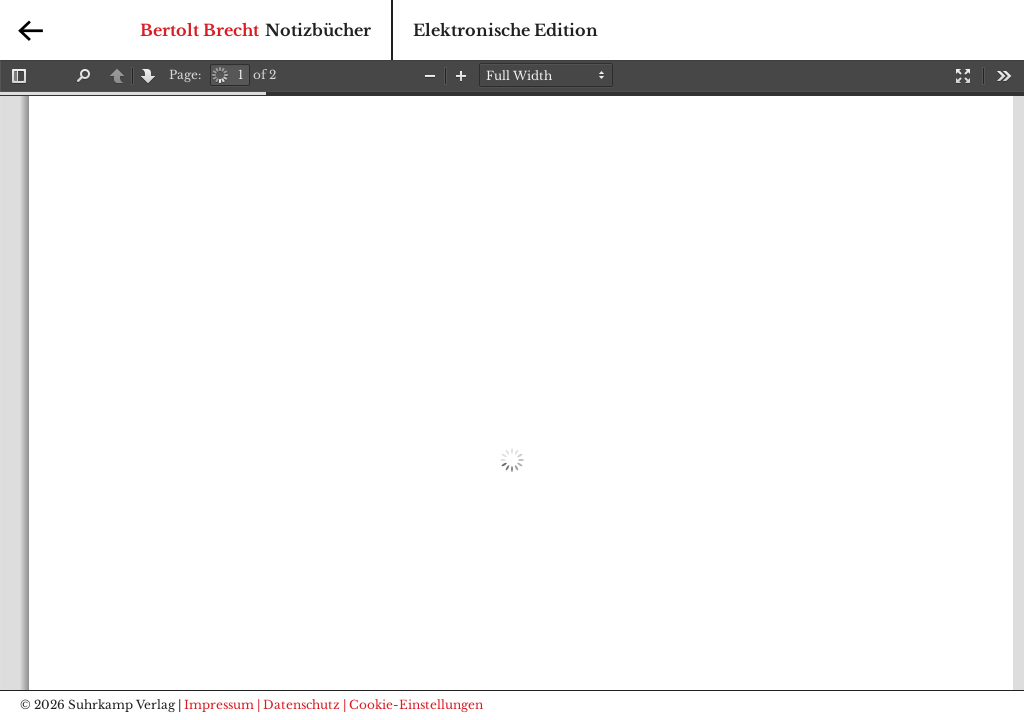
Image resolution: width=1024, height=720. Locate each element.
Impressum (219, 704)
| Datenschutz (298, 704)
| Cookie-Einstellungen (413, 704)
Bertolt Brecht (199, 30)
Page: (185, 74)
